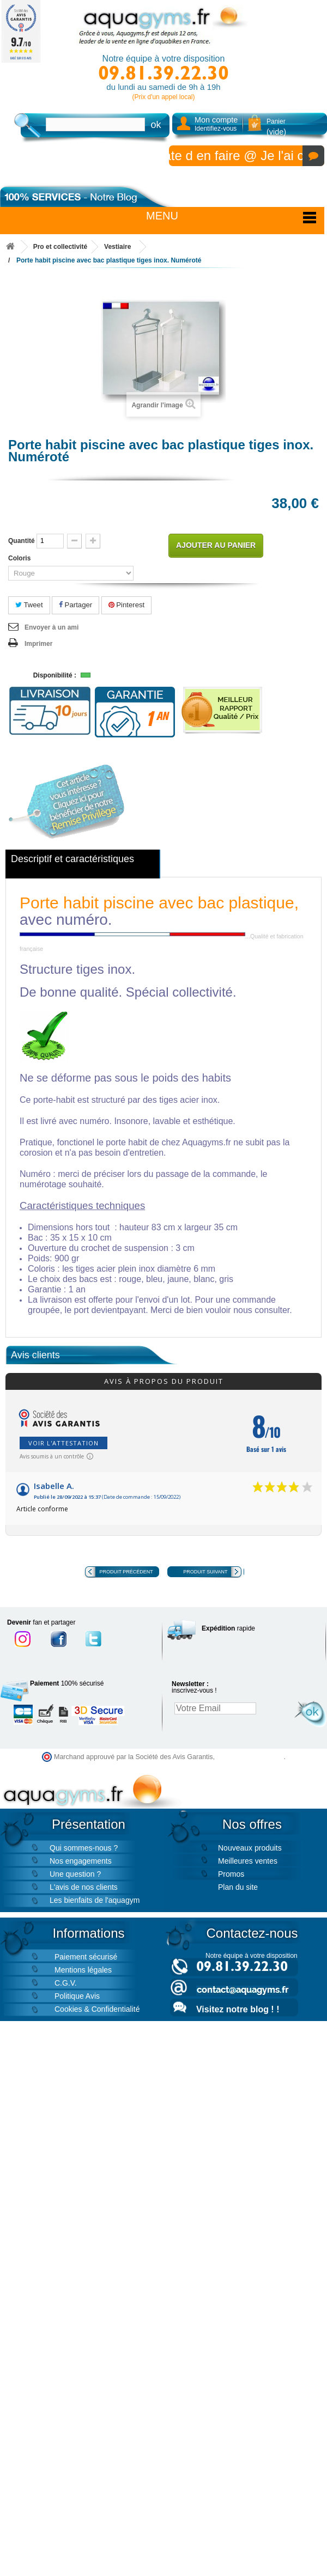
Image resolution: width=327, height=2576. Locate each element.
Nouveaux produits (250, 1848)
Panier (276, 127)
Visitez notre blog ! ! (237, 2009)
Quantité (21, 541)
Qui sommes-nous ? (84, 1848)
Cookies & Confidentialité (97, 2009)
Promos (231, 1874)
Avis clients (35, 1355)
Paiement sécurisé (86, 1956)
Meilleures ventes (247, 1861)
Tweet (29, 605)
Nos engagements (81, 1861)
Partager (75, 605)
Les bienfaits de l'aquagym (95, 1900)
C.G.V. (66, 1983)
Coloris (20, 558)
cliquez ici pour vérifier (250, 1757)
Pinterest (126, 605)
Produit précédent (126, 1571)
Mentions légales (83, 1969)
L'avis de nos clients (84, 1887)
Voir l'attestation (63, 1443)
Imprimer (38, 644)
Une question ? (75, 1874)
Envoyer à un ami (51, 627)
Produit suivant (205, 1571)
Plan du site (238, 1887)
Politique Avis (77, 1996)
